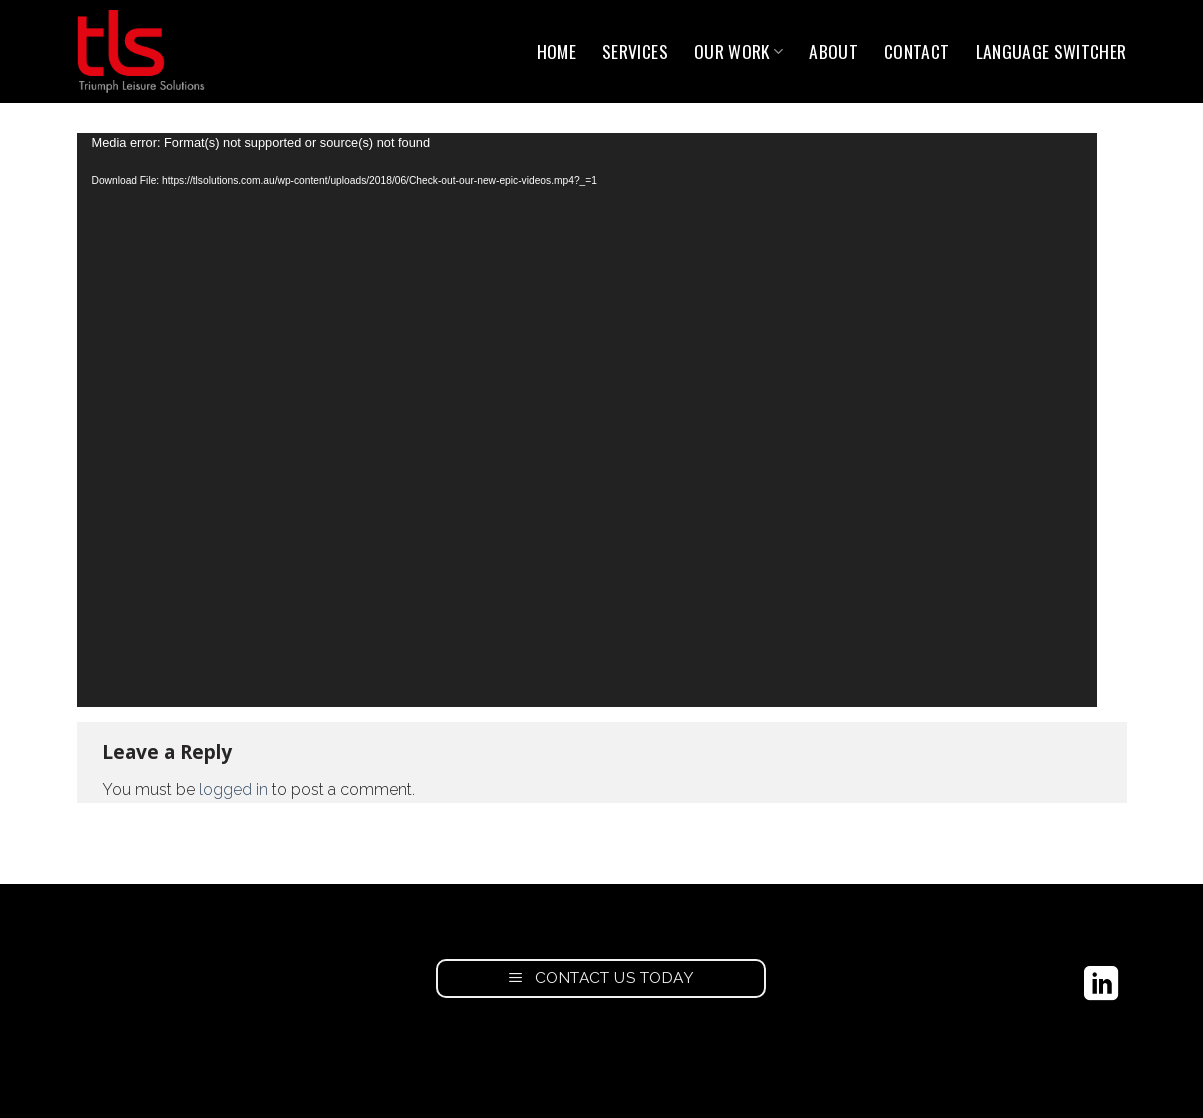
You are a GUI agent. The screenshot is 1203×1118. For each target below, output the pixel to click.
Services (635, 51)
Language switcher (1051, 51)
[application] (587, 420)
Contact (916, 51)
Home (556, 51)
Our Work (738, 51)
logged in (233, 789)
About (833, 51)
